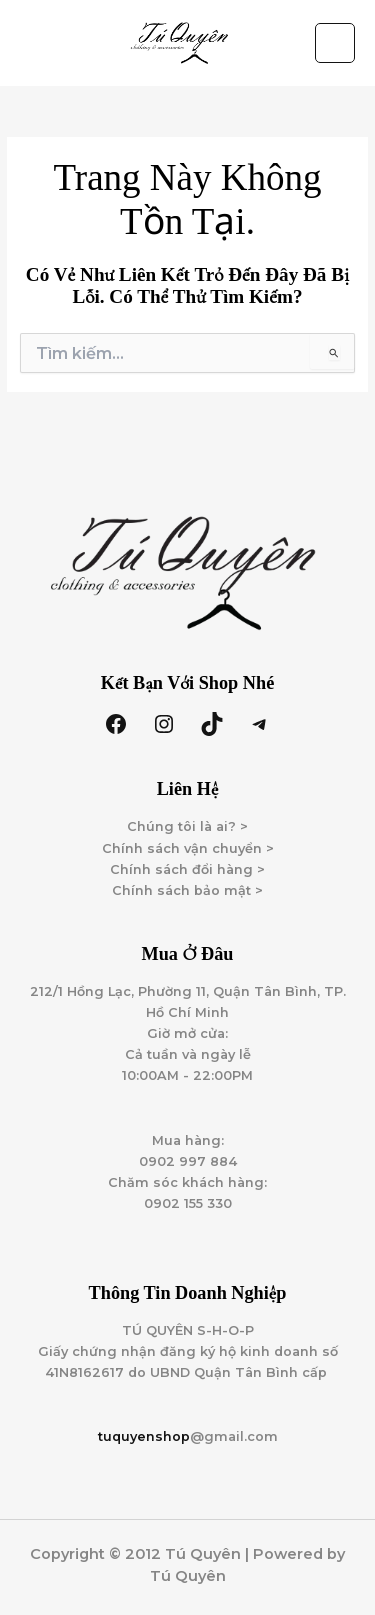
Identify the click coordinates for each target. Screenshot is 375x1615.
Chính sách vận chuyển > (188, 848)
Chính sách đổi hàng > (187, 869)
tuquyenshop (144, 1436)
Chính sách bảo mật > (187, 890)
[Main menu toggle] (335, 43)
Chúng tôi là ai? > (187, 826)
